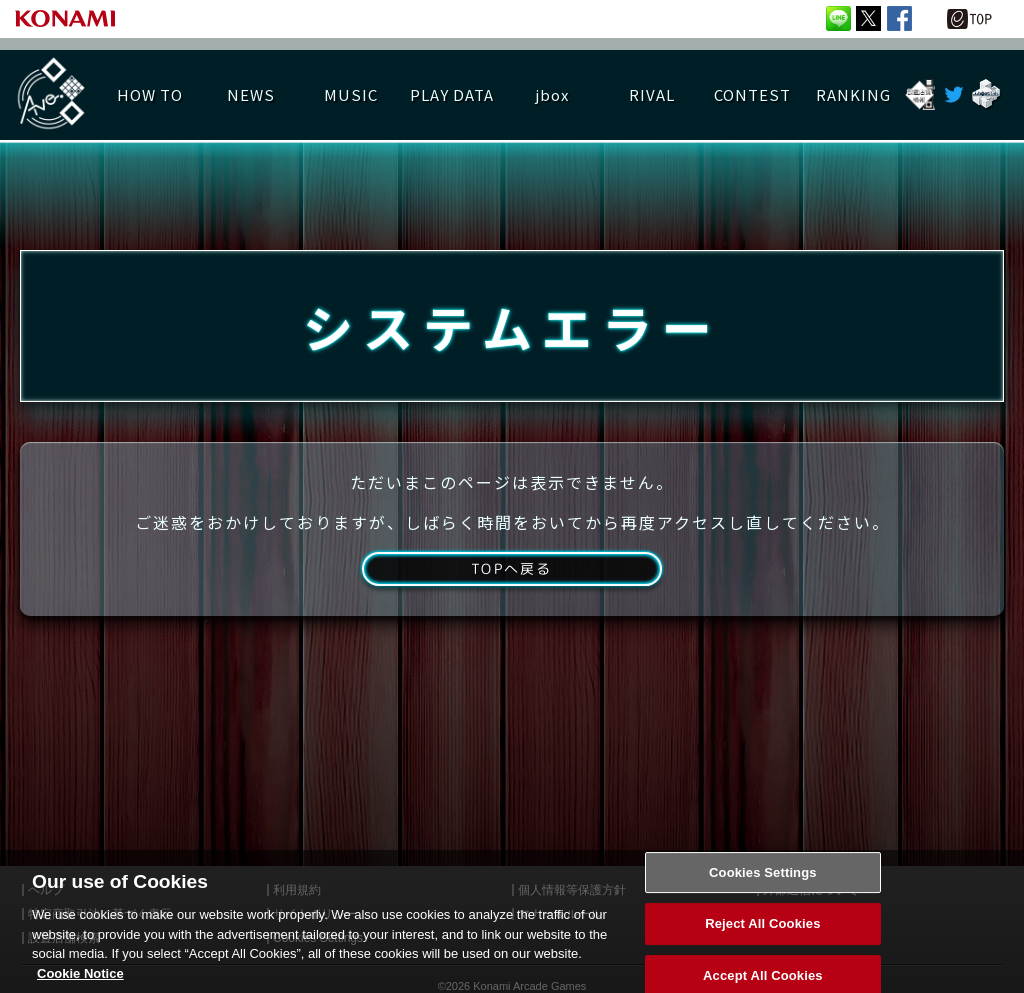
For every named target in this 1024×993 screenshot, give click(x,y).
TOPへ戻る (511, 592)
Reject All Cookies (762, 935)
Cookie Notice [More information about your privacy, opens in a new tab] (80, 984)
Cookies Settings (763, 883)
